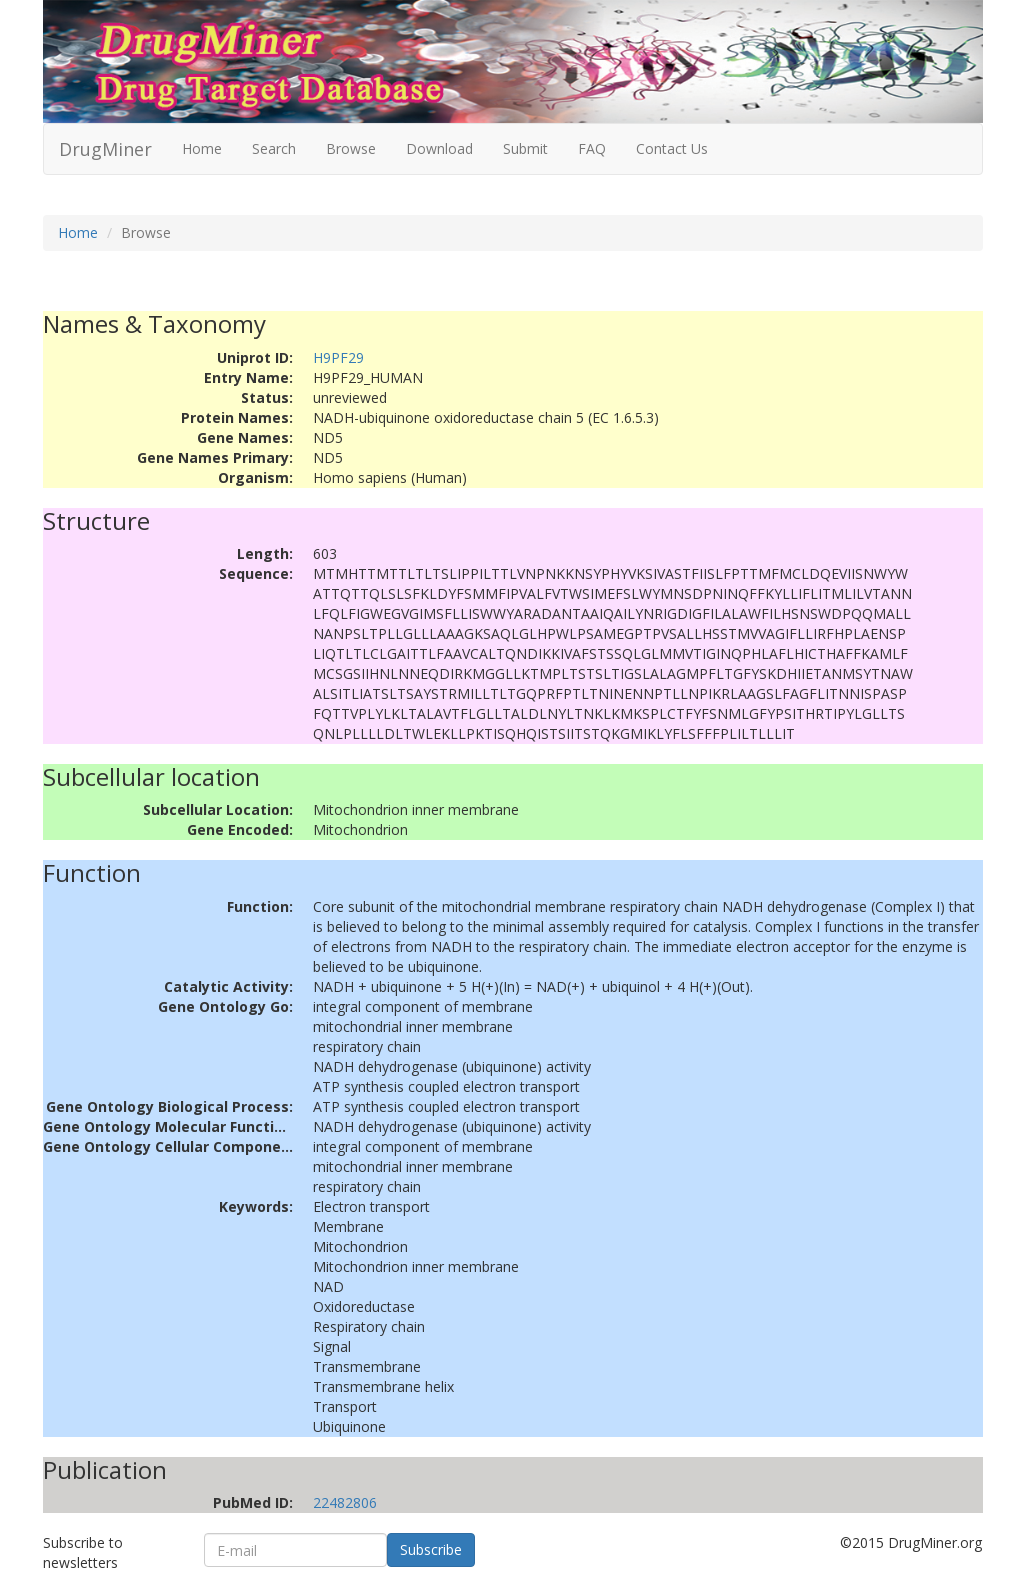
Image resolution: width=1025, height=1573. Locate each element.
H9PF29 (338, 357)
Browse (351, 148)
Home (202, 148)
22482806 (345, 1502)
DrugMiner (105, 149)
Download (439, 148)
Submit (525, 148)
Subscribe (431, 1549)
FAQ (592, 148)
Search (274, 148)
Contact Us (672, 148)
